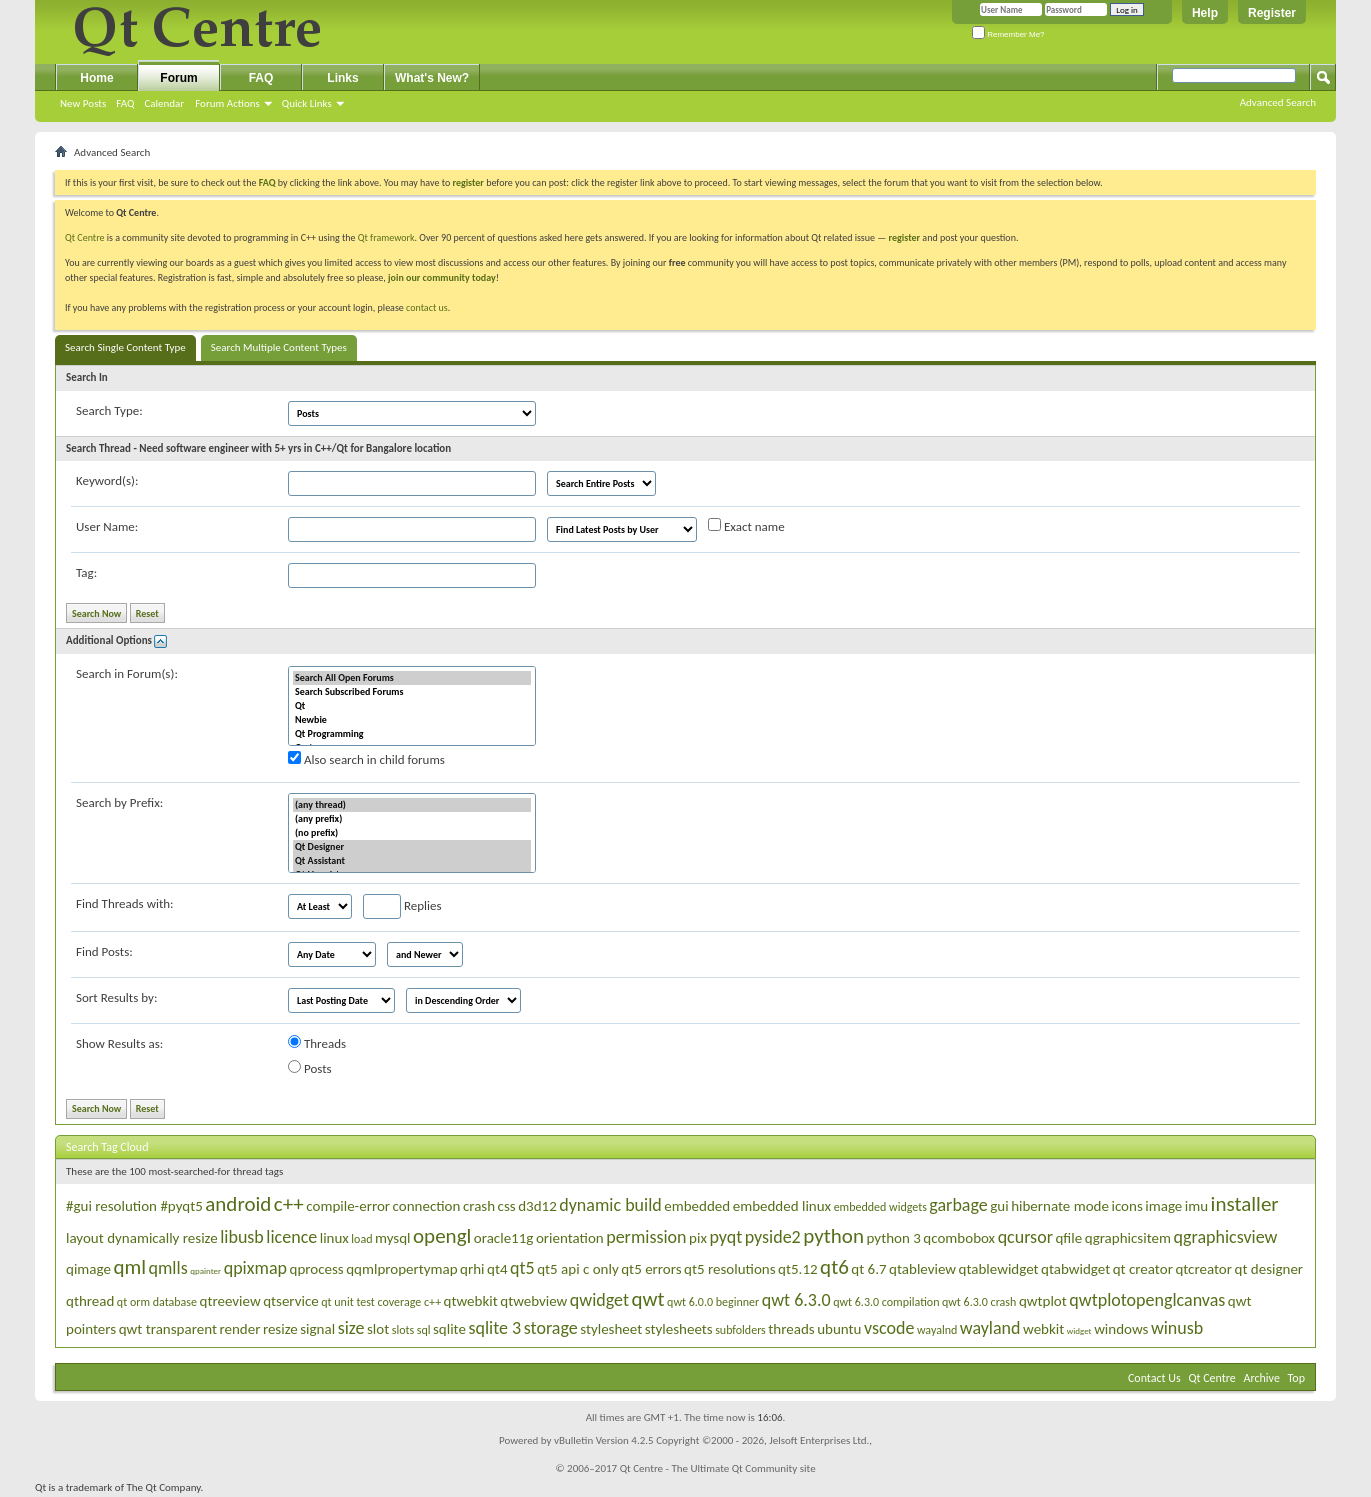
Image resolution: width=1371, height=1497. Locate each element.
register (904, 237)
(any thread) (412, 805)
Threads (317, 1043)
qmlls (168, 1268)
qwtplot (1043, 1301)
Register (1272, 13)
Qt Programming (412, 734)
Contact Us (1154, 1378)
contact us (427, 307)
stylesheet (611, 1329)
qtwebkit (471, 1301)
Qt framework (386, 237)
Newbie (412, 720)
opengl (442, 1236)
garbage (958, 1205)
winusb (1177, 1328)
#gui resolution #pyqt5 (134, 1206)
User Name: (107, 526)
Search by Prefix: (119, 802)
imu (1196, 1206)
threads (791, 1329)
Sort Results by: (116, 997)
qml (129, 1267)
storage (551, 1328)
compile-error (348, 1206)
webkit (1043, 1329)
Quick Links (307, 103)
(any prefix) (412, 819)
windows (1121, 1329)
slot (378, 1329)
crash (479, 1206)
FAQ (125, 103)
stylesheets (679, 1329)
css (507, 1206)
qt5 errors (651, 1269)
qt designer (1269, 1269)
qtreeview (230, 1301)
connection (427, 1206)
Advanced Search (1278, 102)
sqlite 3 (494, 1328)
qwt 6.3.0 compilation (886, 1302)
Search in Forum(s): (127, 673)
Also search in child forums (366, 759)
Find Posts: (104, 951)
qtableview (922, 1269)
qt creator (1143, 1269)
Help (1205, 13)
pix (698, 1238)
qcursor (1025, 1237)
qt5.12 (798, 1269)
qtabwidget (1075, 1269)
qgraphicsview (1225, 1237)
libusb (242, 1237)
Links (342, 78)
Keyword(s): (107, 480)
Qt (412, 706)
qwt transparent (168, 1329)
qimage (88, 1269)
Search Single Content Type (125, 347)
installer (1245, 1204)
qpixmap (255, 1268)
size (351, 1328)
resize (280, 1329)
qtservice (291, 1301)
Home (96, 78)
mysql (393, 1238)
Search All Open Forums (412, 678)
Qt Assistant (412, 861)
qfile (1068, 1238)
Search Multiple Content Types (279, 347)
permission (646, 1237)
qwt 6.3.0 (796, 1300)
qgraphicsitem (1128, 1238)
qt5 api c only (578, 1269)
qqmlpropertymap (401, 1269)
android (238, 1204)
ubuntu (839, 1329)
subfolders (740, 1330)
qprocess (317, 1269)
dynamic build (610, 1205)
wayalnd (937, 1330)
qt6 (834, 1267)
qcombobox (959, 1238)
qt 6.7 (868, 1269)
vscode (889, 1328)
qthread (90, 1301)
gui (999, 1206)
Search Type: (109, 410)
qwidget (599, 1300)
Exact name (746, 526)
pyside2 (773, 1237)
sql (424, 1330)
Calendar (164, 103)
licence (291, 1237)
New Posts (83, 103)
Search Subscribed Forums (412, 692)
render (239, 1329)
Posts (310, 1068)
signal (317, 1329)
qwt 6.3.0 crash (979, 1302)
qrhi (472, 1269)
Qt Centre (85, 237)
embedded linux (782, 1206)
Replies (402, 906)
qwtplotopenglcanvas (1147, 1300)
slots (403, 1330)
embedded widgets (880, 1207)
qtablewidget (999, 1269)
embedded (697, 1206)
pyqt (725, 1237)
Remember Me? (1008, 34)
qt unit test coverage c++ (381, 1302)
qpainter (205, 1270)
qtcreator (1203, 1269)
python (833, 1236)
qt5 (522, 1268)
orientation (570, 1238)
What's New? (432, 78)
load (361, 1239)
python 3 (893, 1238)
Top (1296, 1378)
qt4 (497, 1269)
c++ (289, 1204)
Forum (178, 78)
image (1163, 1206)
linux (334, 1238)
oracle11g (504, 1238)
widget (1079, 1330)
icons (1126, 1206)
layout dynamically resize (142, 1238)
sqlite (449, 1329)
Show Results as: (119, 1043)
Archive (1262, 1378)
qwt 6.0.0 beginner (713, 1302)
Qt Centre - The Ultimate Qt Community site (718, 1468)
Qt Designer (412, 847)
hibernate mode (1060, 1206)
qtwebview (533, 1301)
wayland (990, 1328)
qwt (647, 1299)
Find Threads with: (125, 903)
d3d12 (537, 1206)
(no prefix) (412, 833)
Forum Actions (227, 103)
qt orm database (157, 1302)
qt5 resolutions (730, 1269)
